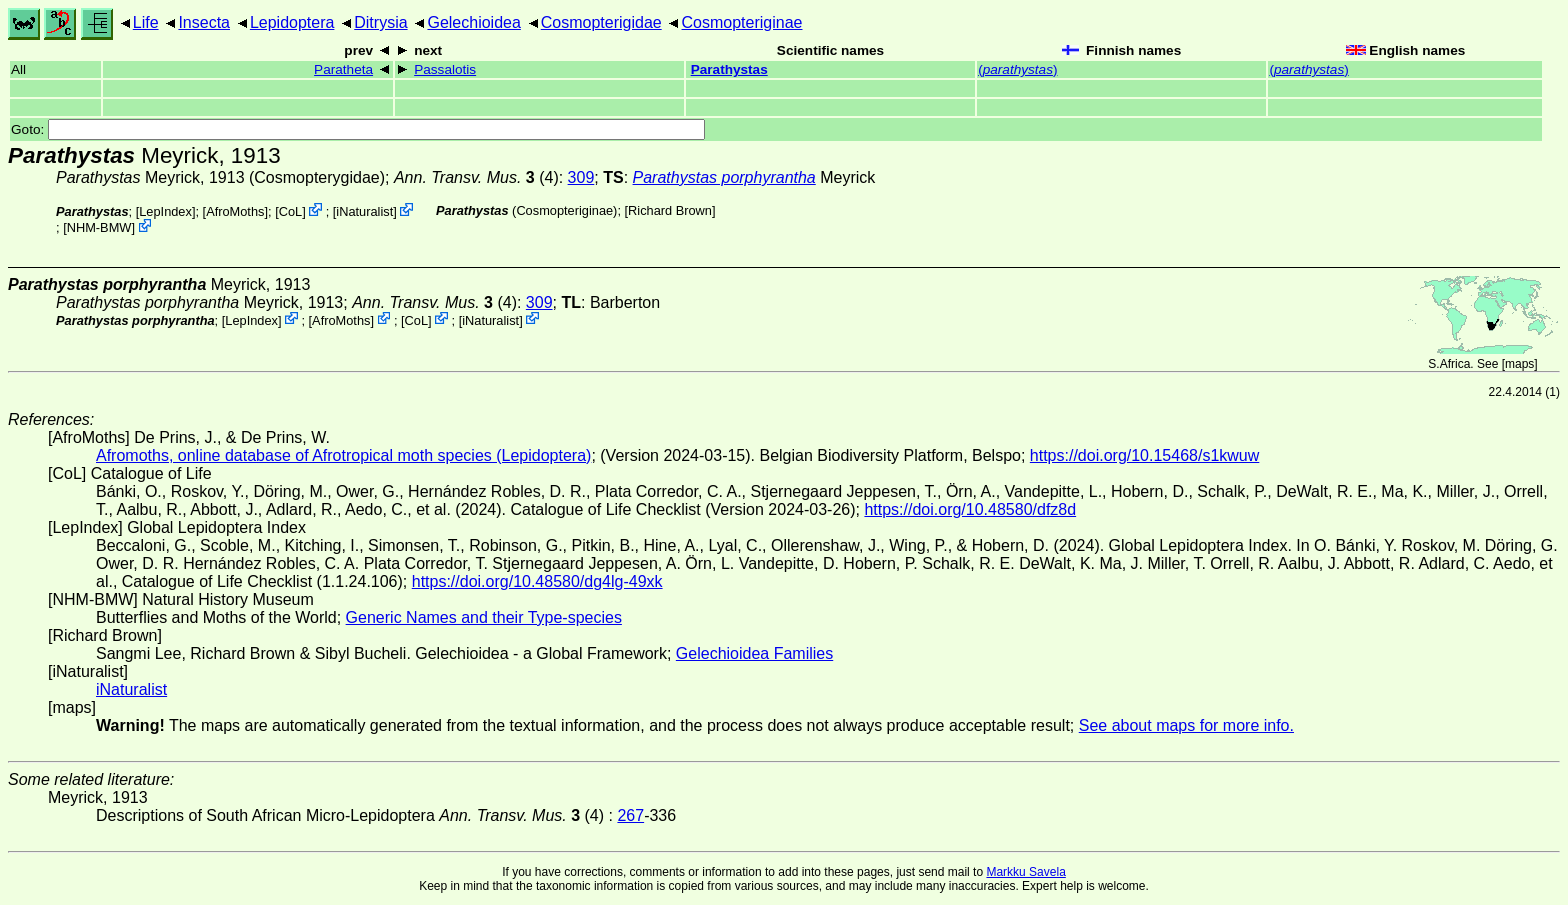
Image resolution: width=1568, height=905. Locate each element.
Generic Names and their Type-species (484, 617)
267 (630, 815)
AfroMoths (235, 211)
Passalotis (445, 69)
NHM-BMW (99, 227)
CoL (290, 211)
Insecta (204, 22)
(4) (476, 177)
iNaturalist (364, 211)
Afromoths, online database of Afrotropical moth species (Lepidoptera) (343, 455)
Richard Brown (670, 210)
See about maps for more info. (1186, 725)
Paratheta (343, 69)
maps (1519, 364)
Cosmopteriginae (742, 22)
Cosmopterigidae (601, 22)
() (1017, 69)
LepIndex (165, 211)
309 (581, 177)
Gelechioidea (473, 22)
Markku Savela (1025, 872)
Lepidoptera (292, 22)
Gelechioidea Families (754, 653)
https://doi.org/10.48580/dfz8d (970, 509)
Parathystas (729, 69)
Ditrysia (380, 22)
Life (146, 22)
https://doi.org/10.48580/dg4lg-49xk (537, 581)
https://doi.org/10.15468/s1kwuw (1144, 455)
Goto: (358, 129)
